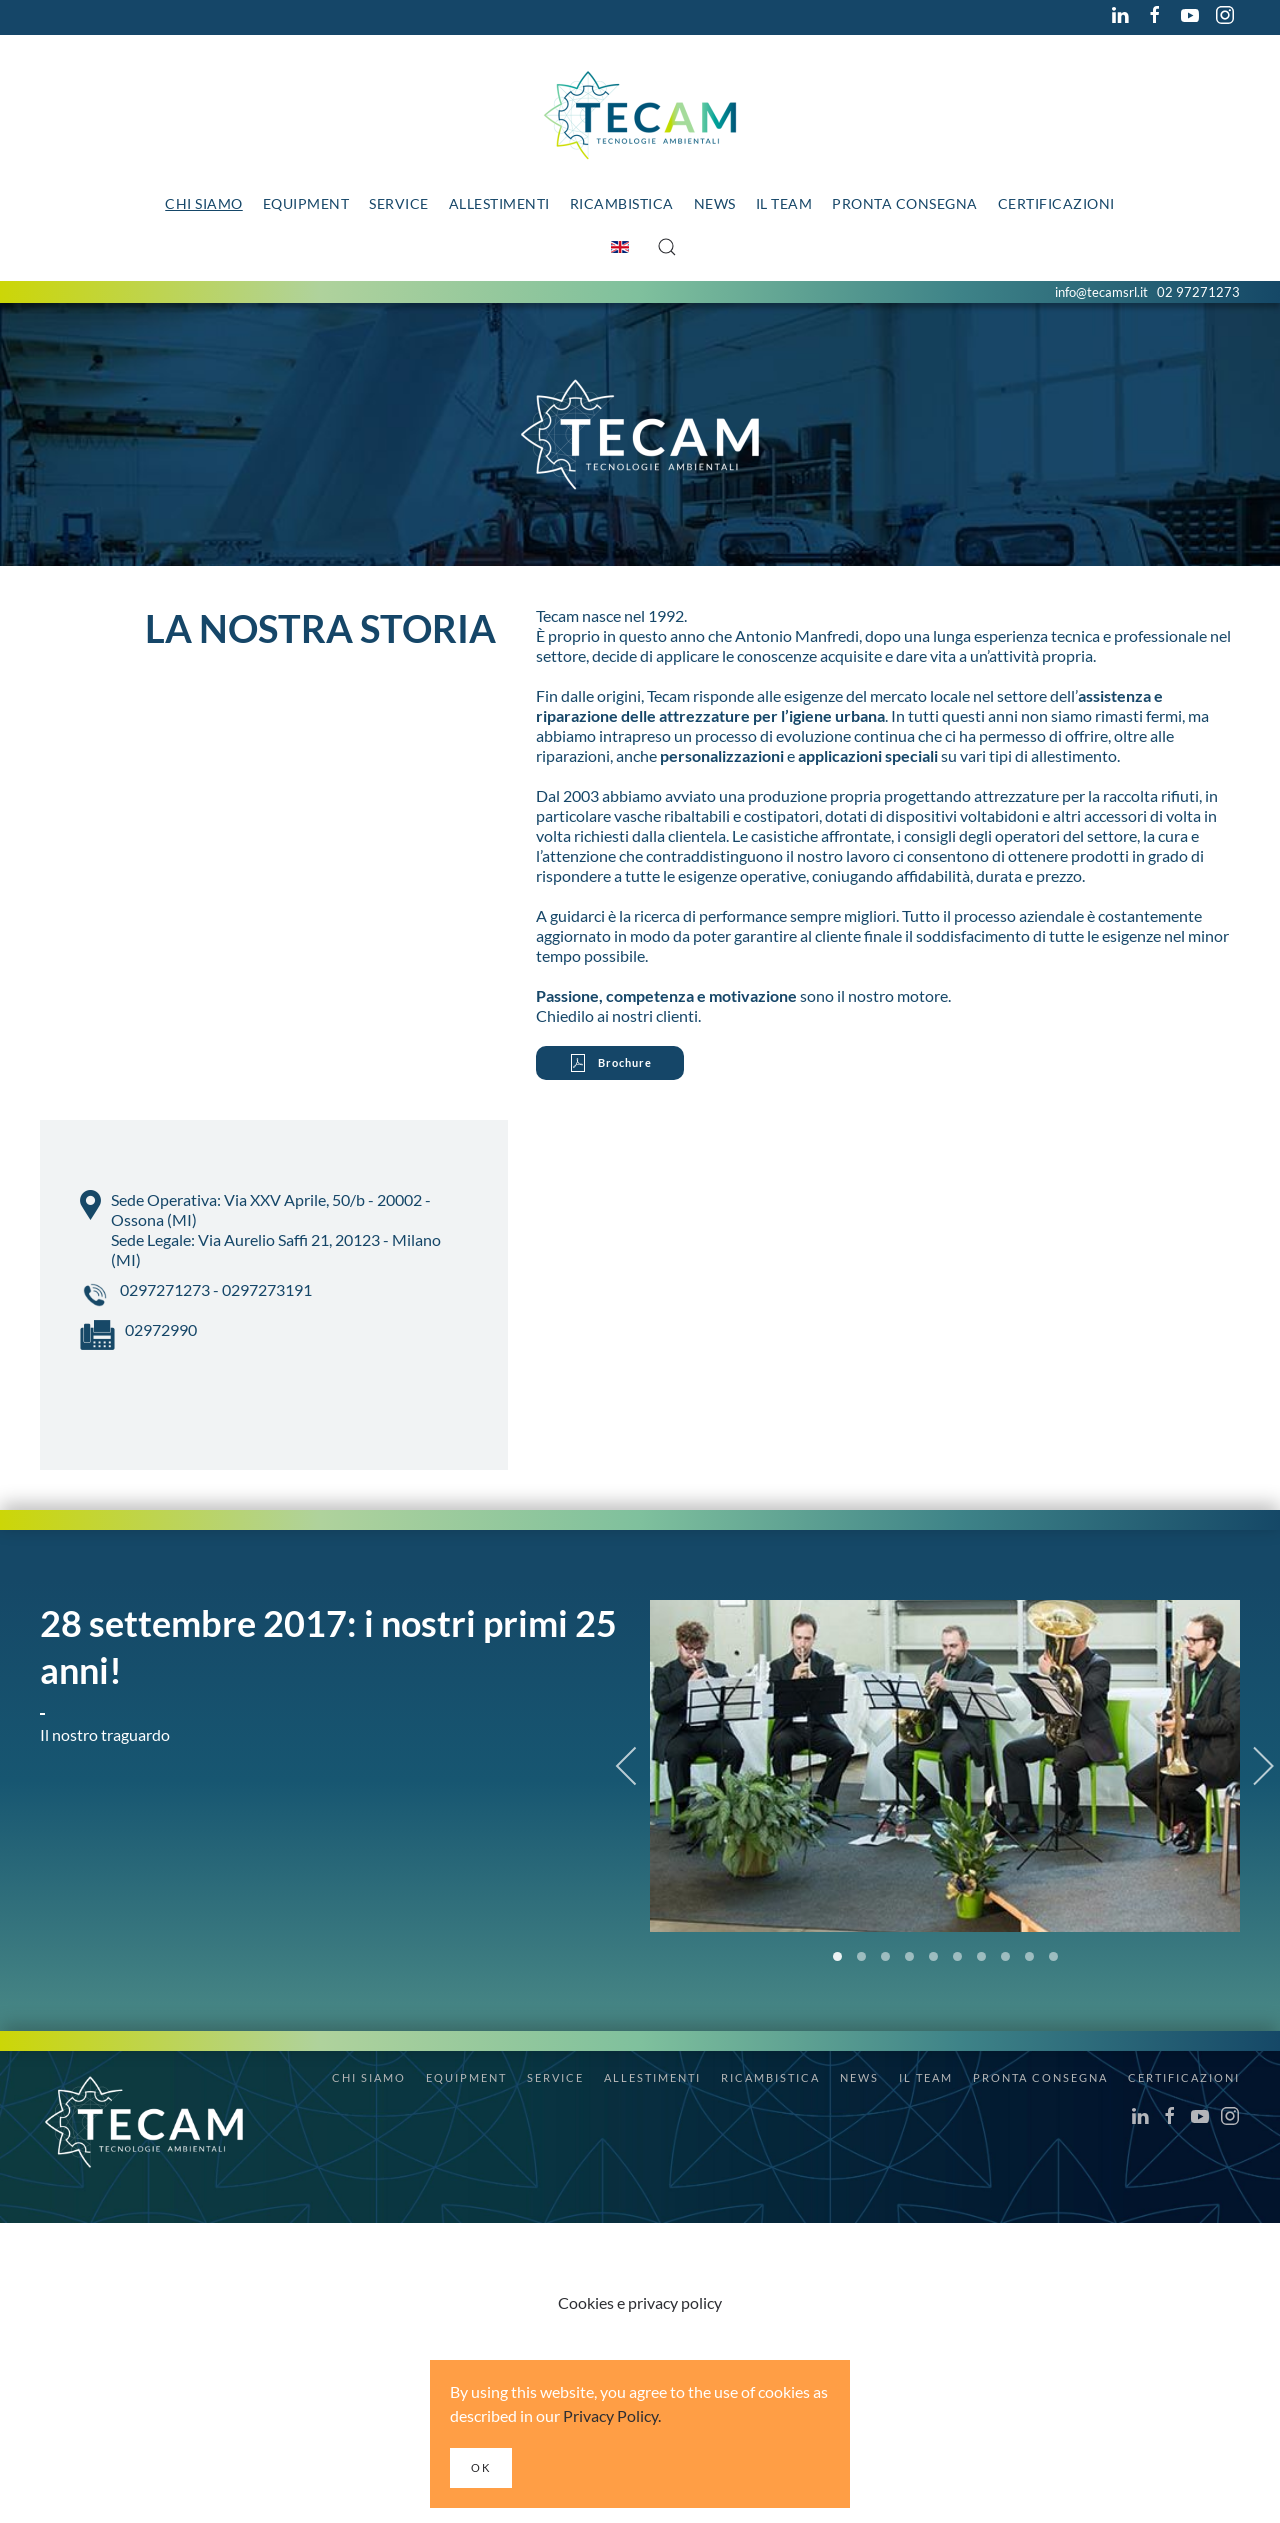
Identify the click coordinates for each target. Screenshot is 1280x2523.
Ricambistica (622, 203)
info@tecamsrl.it (1101, 292)
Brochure (610, 1063)
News (715, 203)
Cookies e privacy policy (640, 2302)
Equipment (306, 203)
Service (399, 203)
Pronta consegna (905, 203)
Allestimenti (499, 203)
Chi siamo (204, 203)
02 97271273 (1198, 292)
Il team (784, 203)
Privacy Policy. (612, 2415)
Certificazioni (1056, 203)
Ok (481, 2467)
